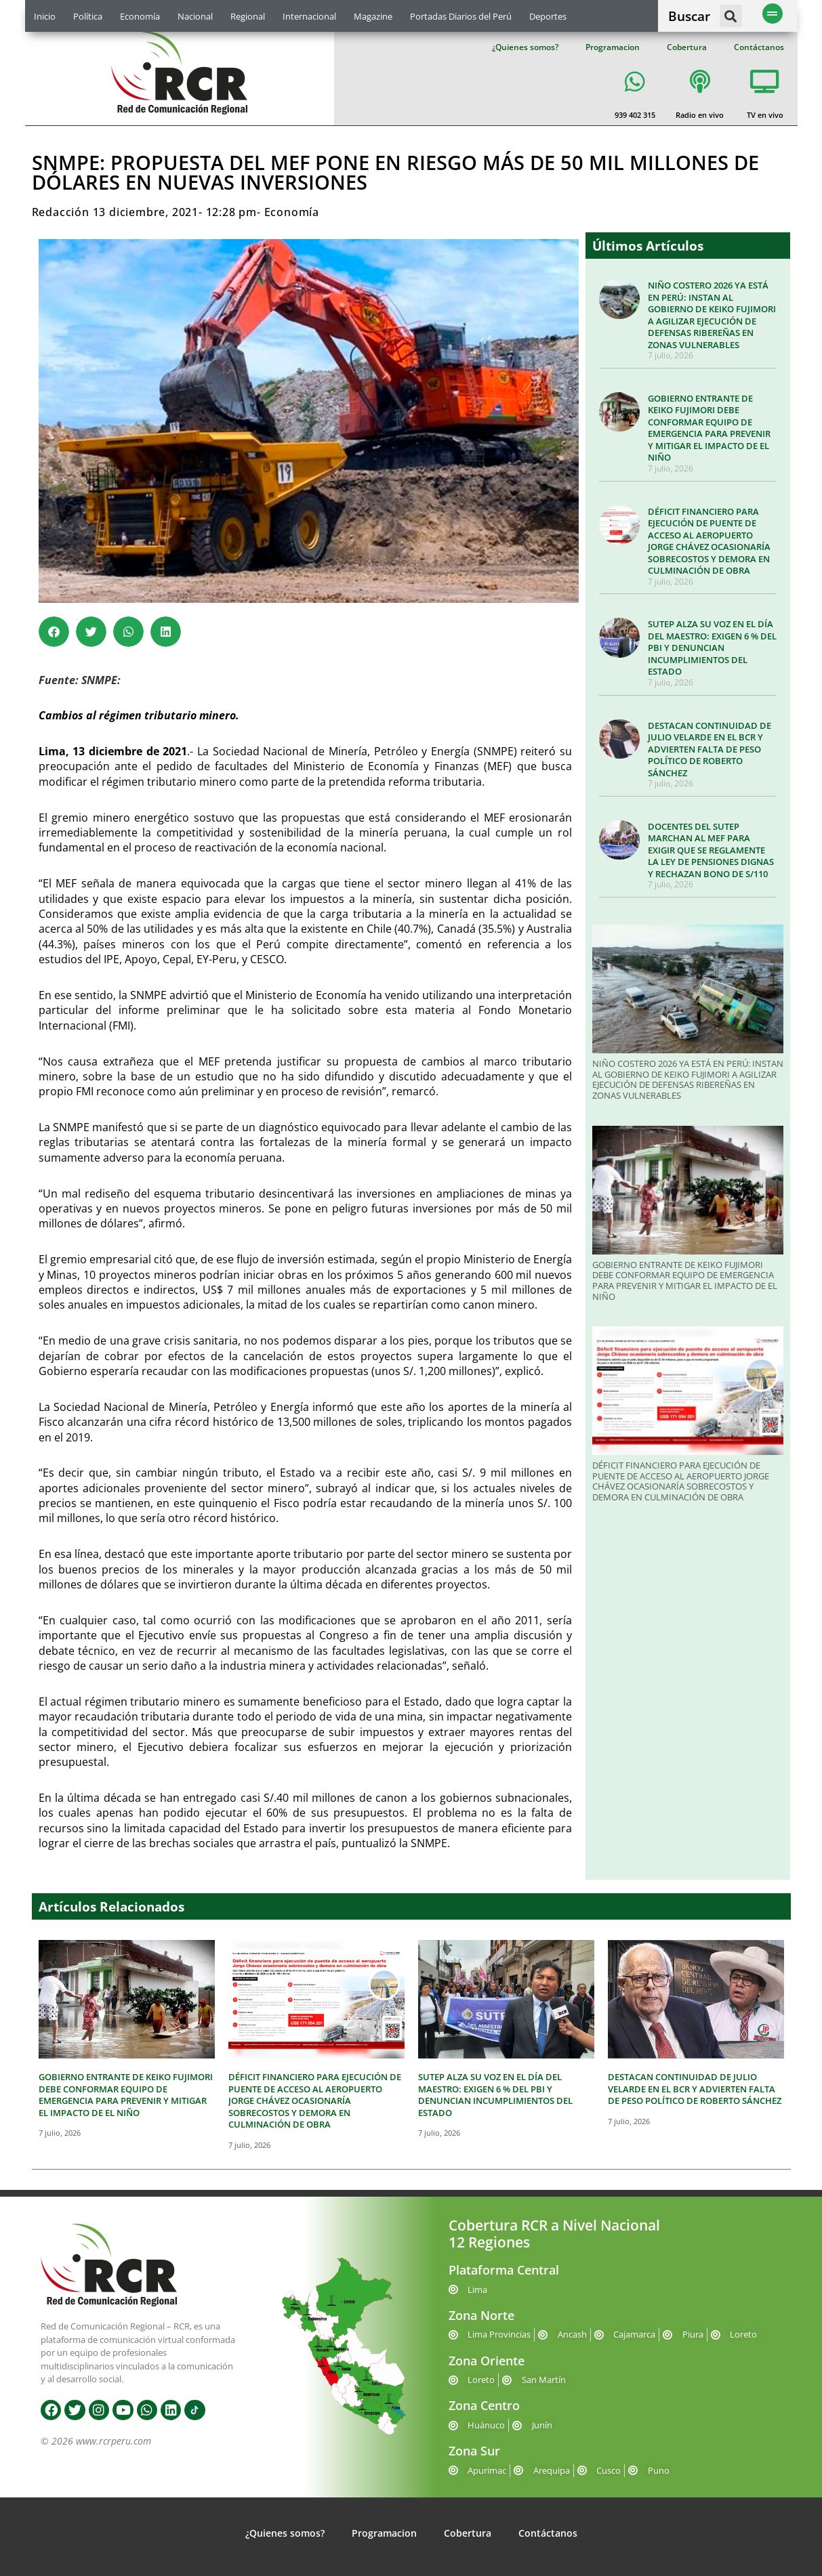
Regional (247, 16)
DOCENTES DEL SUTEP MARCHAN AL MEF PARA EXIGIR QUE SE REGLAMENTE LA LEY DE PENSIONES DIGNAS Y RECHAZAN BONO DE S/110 (711, 850)
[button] (731, 16)
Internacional (309, 16)
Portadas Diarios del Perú (461, 16)
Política (87, 16)
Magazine (373, 16)
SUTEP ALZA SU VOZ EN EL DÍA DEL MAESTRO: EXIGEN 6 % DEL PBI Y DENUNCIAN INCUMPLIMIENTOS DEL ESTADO (712, 647)
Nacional (195, 16)
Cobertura (687, 47)
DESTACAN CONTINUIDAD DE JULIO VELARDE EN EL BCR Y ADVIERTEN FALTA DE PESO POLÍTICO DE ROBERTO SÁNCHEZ (709, 749)
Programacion (612, 47)
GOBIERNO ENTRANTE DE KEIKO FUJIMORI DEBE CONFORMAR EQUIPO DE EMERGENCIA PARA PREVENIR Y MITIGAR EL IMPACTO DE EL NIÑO (709, 428)
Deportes (548, 16)
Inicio (45, 16)
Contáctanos (759, 47)
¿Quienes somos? (525, 47)
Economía (140, 16)
